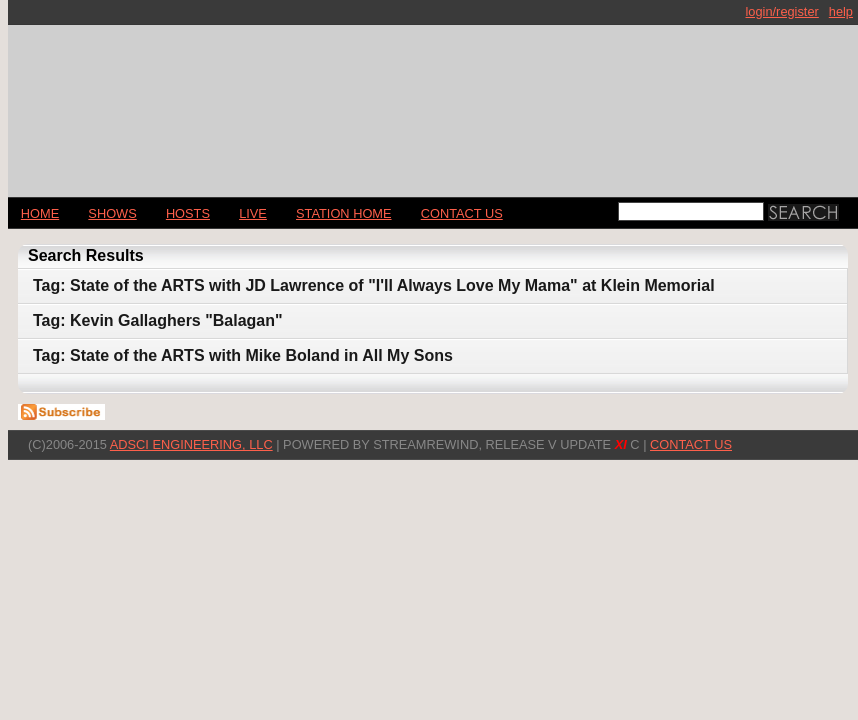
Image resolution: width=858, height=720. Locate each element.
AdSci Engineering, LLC (191, 444)
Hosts (188, 213)
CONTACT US (462, 213)
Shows (112, 213)
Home (40, 213)
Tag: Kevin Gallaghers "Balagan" (158, 320)
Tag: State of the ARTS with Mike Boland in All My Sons (243, 355)
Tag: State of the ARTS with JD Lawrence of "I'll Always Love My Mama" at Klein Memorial (374, 285)
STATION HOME (344, 213)
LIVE (253, 213)
